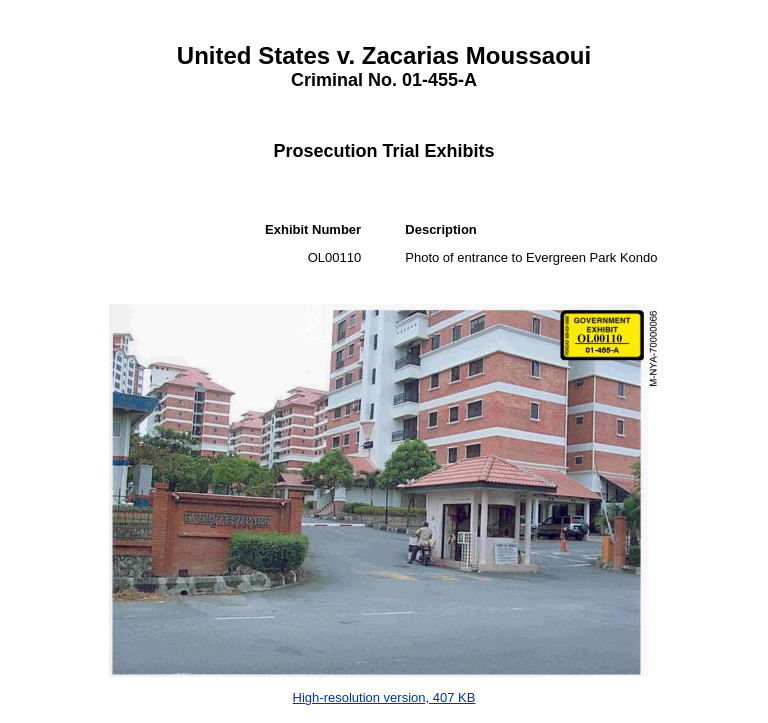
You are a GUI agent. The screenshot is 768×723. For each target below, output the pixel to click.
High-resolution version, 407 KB (384, 697)
